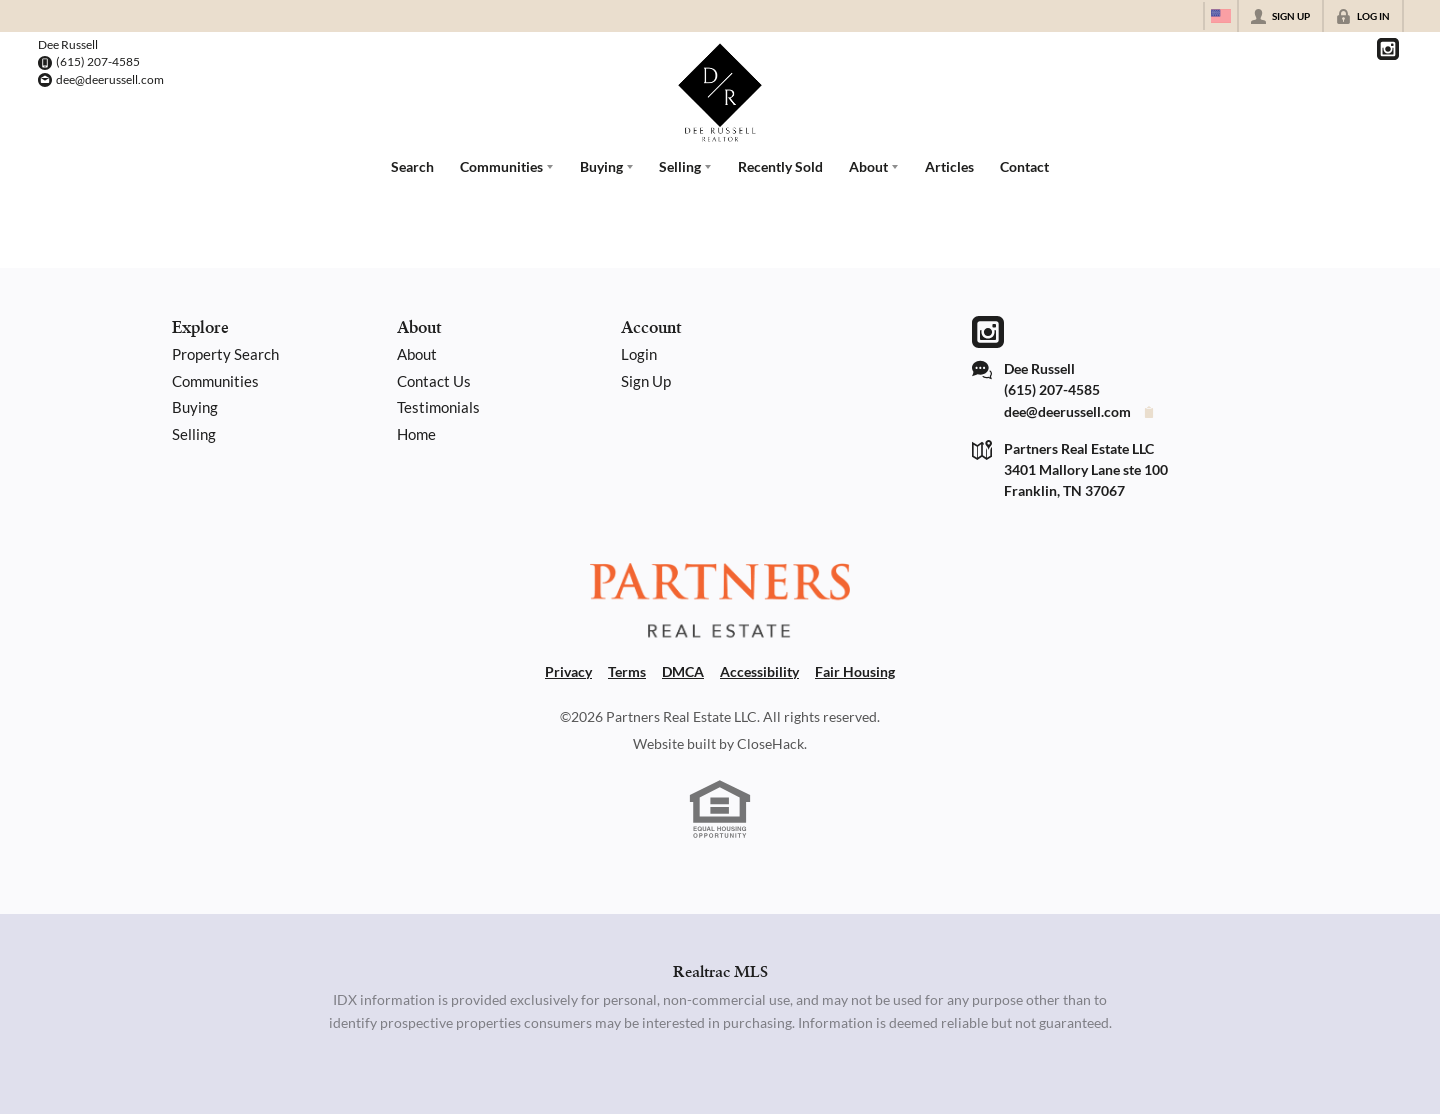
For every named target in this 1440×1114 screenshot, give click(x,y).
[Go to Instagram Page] (1388, 49)
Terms (627, 671)
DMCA (683, 671)
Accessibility (759, 671)
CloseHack (770, 743)
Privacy (568, 671)
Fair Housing (855, 671)
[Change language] (1221, 16)
